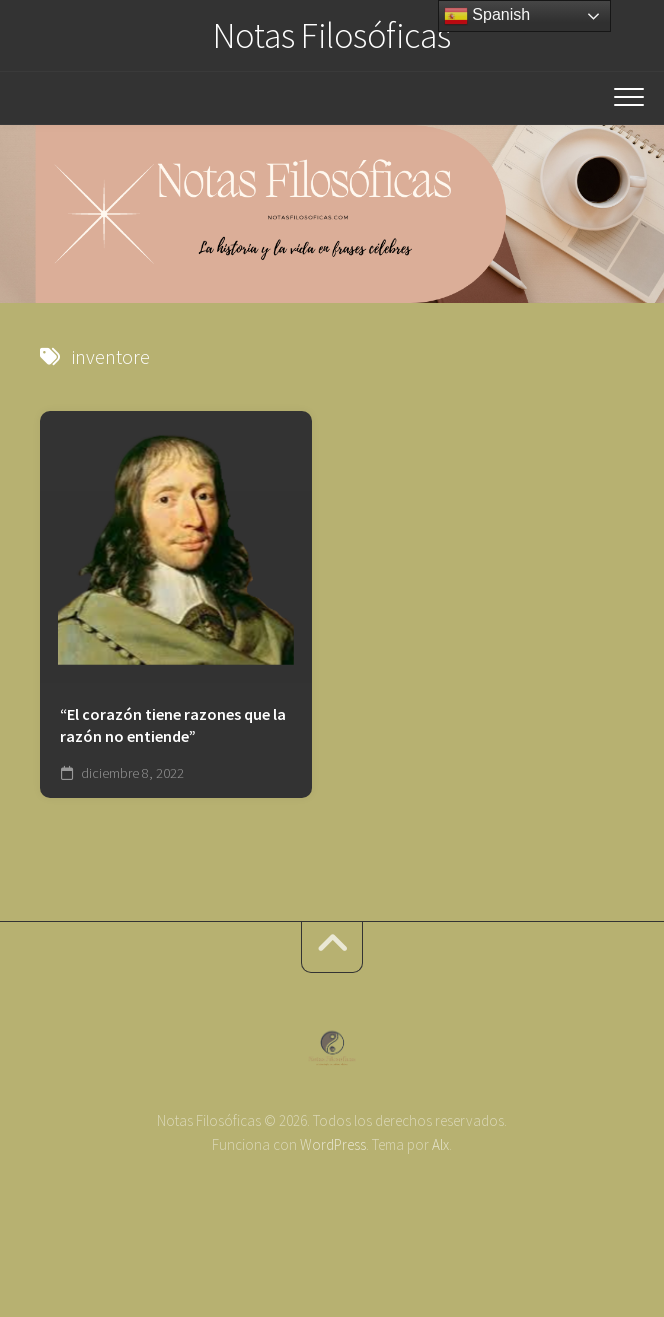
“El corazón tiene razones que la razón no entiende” (173, 725)
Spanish (487, 16)
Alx (440, 1144)
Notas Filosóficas (332, 35)
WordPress (333, 1144)
